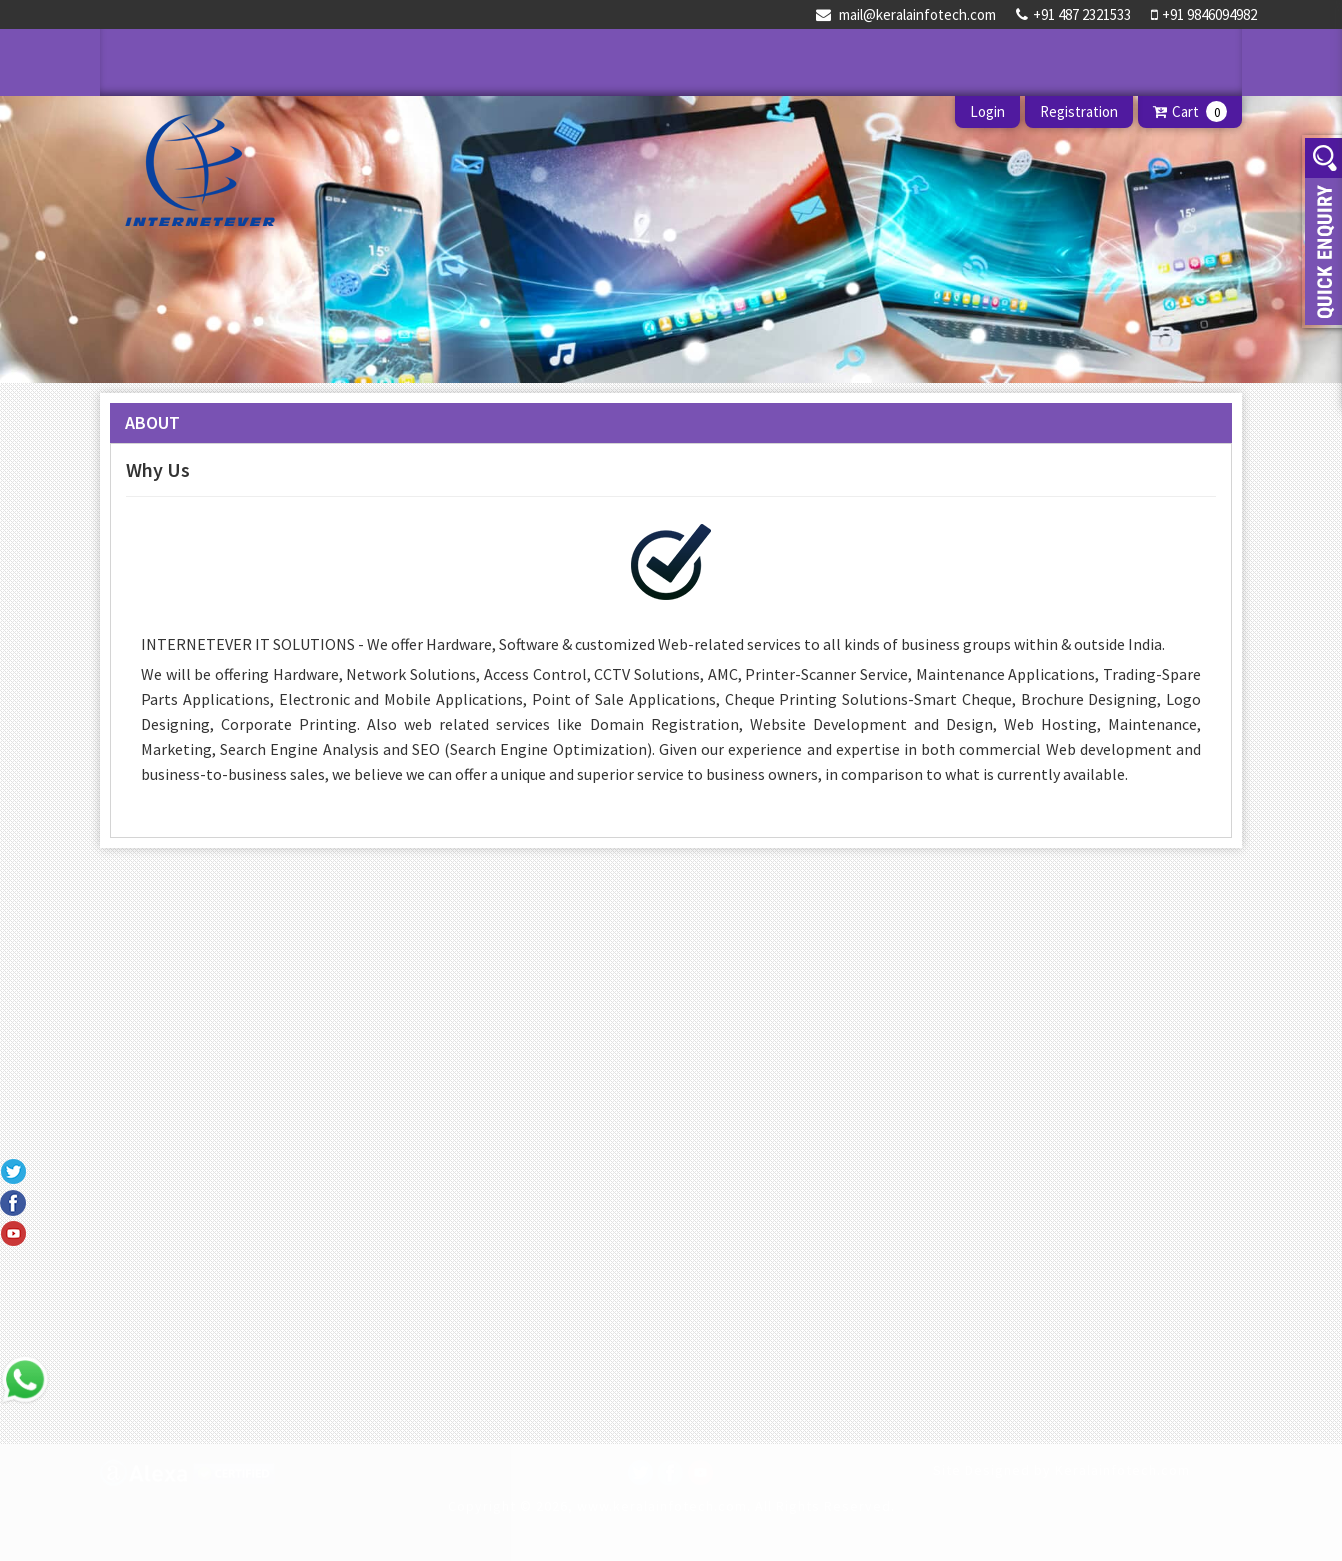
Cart (1190, 111)
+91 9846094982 (1204, 14)
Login (987, 111)
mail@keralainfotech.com (906, 14)
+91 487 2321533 (1073, 14)
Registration (1079, 111)
